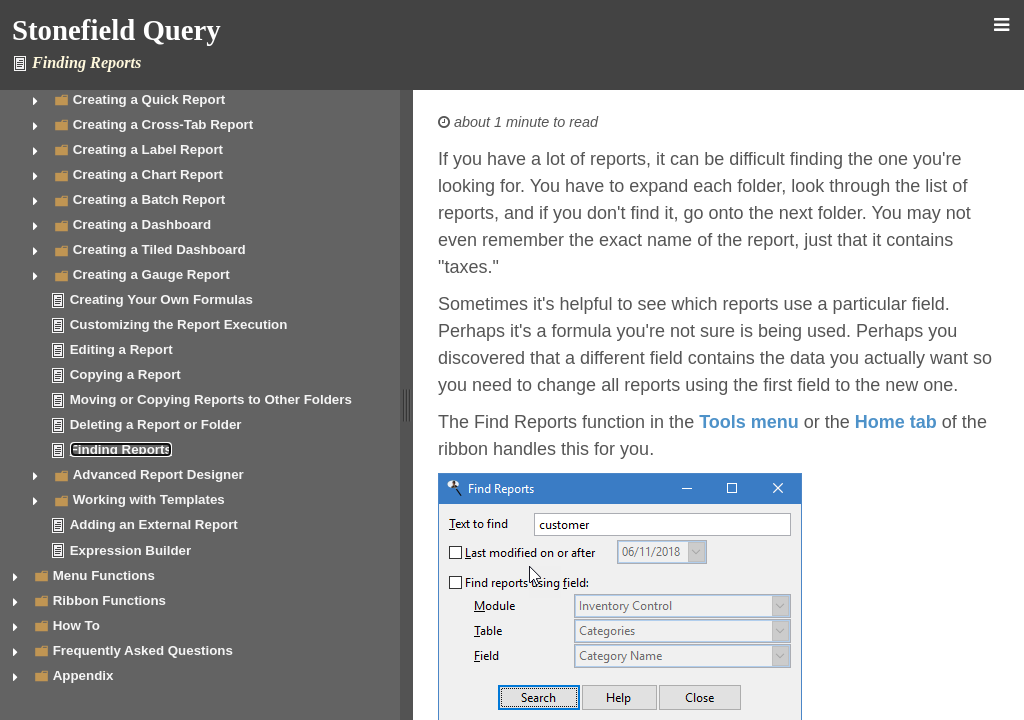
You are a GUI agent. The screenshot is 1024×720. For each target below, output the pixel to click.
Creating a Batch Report (149, 199)
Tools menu (749, 422)
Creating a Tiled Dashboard (159, 249)
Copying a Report (125, 374)
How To (76, 625)
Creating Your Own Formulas (161, 299)
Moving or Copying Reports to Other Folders (211, 399)
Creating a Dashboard (142, 224)
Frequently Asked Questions (143, 650)
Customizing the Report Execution (179, 324)
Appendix (83, 675)
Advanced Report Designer (158, 474)
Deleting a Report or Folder (156, 424)
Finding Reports (121, 449)
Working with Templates (149, 499)
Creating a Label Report (148, 149)
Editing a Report (121, 349)
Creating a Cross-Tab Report (163, 124)
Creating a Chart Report (148, 174)
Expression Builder (130, 550)
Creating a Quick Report (149, 99)
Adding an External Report (154, 524)
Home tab (896, 422)
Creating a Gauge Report (151, 274)
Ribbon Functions (109, 600)
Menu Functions (104, 575)
